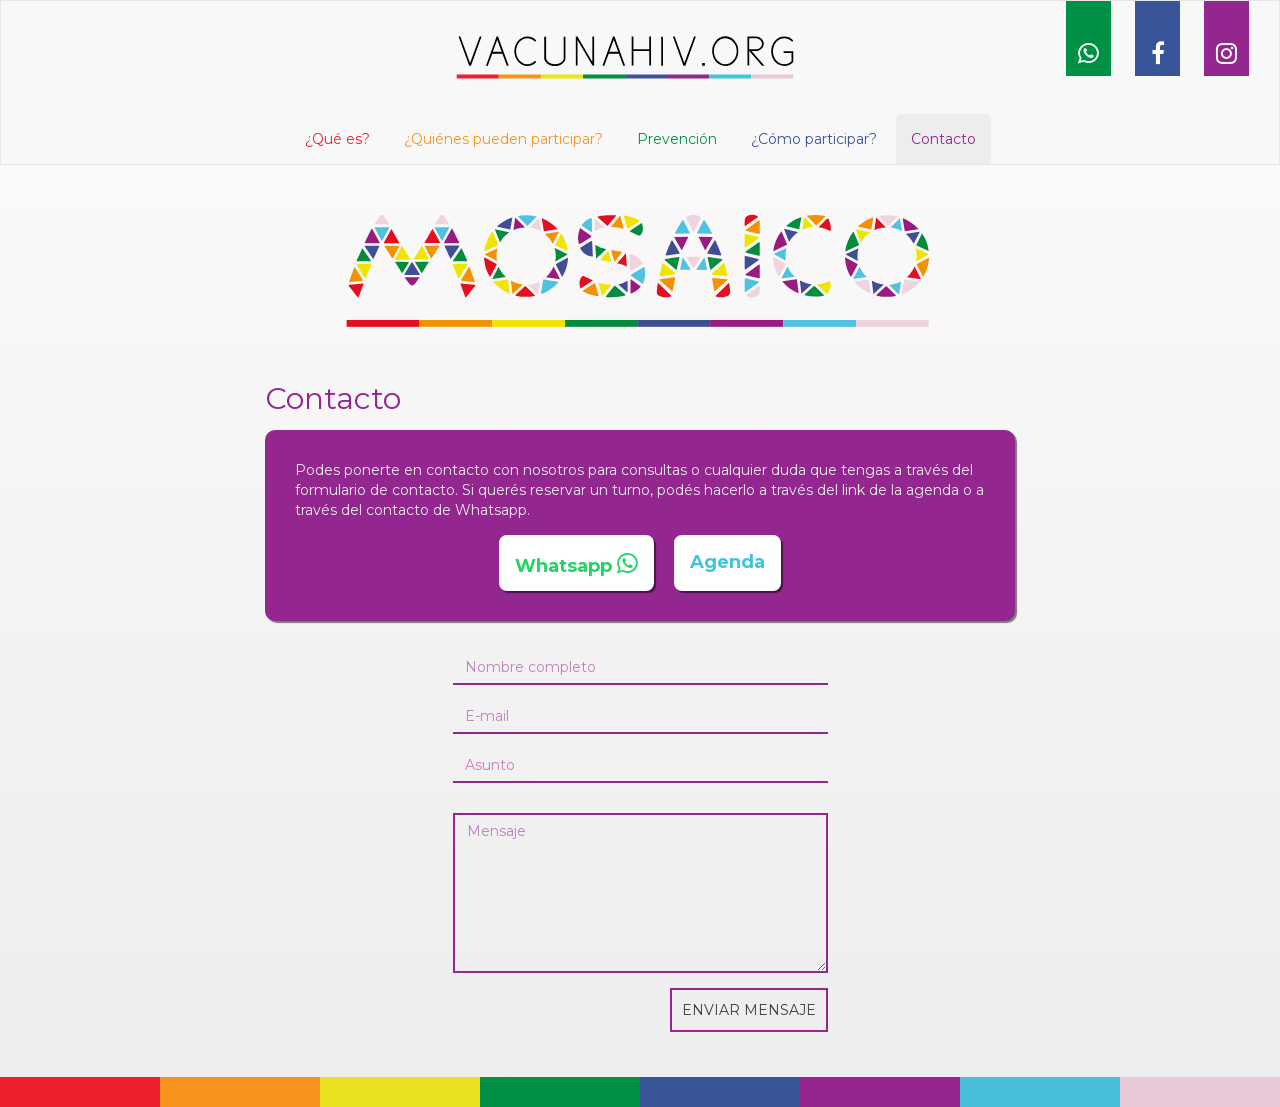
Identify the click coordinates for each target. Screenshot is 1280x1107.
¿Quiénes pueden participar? (503, 139)
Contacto (943, 139)
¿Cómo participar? (814, 139)
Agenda (727, 562)
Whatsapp (563, 566)
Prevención (677, 139)
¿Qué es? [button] (337, 139)
